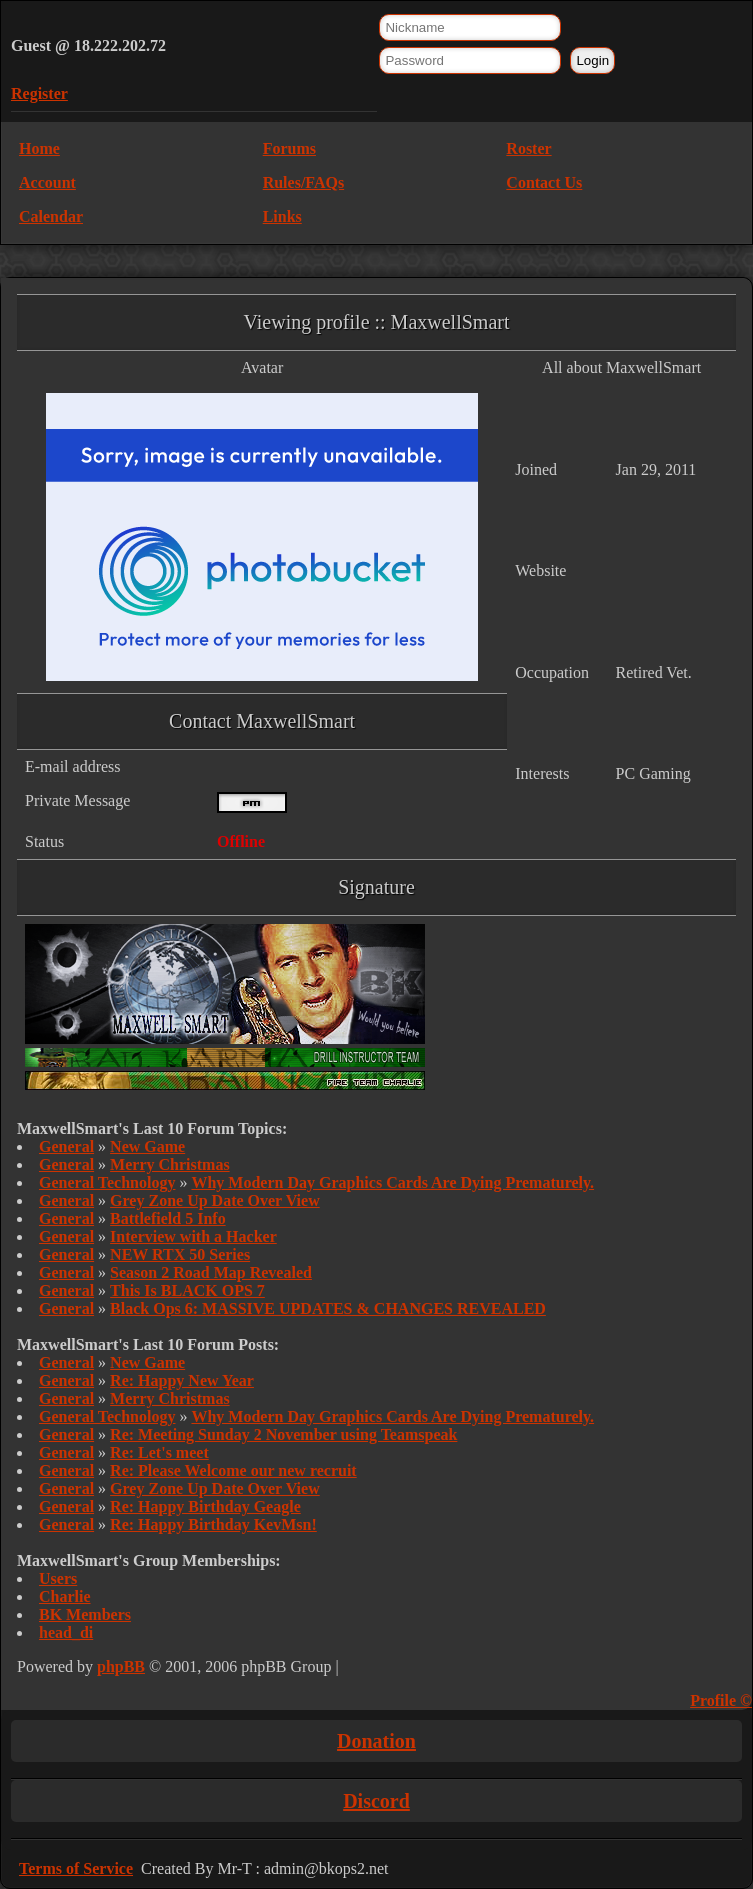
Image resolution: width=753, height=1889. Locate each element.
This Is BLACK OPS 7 (187, 1290)
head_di (66, 1632)
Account (47, 182)
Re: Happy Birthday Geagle (205, 1506)
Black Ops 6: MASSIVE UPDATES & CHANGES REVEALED (328, 1308)
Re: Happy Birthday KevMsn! (213, 1524)
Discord (376, 1801)
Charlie (65, 1596)
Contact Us (544, 182)
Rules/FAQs (303, 182)
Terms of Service (76, 1868)
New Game (147, 1146)
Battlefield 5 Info (168, 1218)
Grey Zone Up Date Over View (215, 1200)
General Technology (107, 1182)
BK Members (85, 1614)
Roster (528, 148)
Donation (376, 1741)
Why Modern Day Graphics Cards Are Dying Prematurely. (392, 1182)
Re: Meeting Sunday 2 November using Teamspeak (283, 1434)
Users (58, 1578)
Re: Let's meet (159, 1452)
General (66, 1146)
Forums (289, 148)
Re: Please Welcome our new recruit (233, 1470)
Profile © (721, 1700)
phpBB (121, 1666)
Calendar (51, 216)
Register (39, 93)
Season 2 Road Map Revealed (211, 1272)
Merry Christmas (170, 1164)
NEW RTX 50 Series (180, 1254)
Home (39, 148)
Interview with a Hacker (193, 1236)
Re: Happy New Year (182, 1380)
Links (282, 216)
